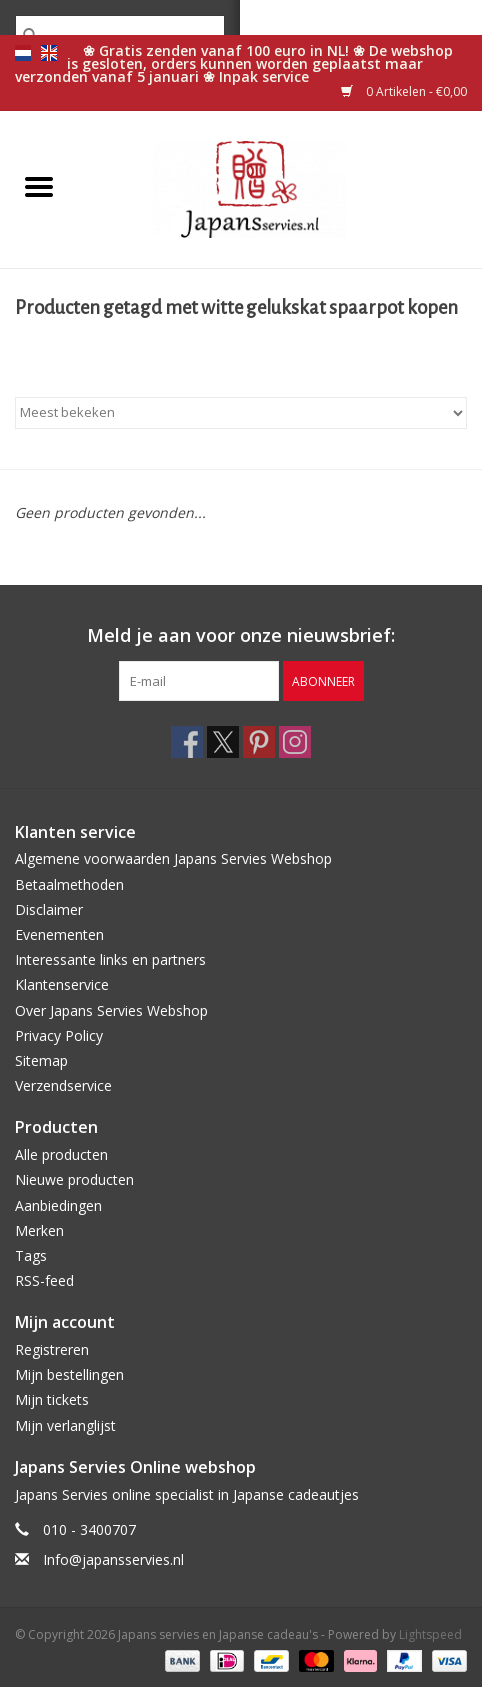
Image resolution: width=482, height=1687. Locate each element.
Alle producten (61, 1154)
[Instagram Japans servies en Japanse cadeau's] (295, 742)
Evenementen (59, 934)
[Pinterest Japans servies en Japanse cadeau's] (259, 742)
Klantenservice (62, 984)
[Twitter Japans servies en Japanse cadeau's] (223, 742)
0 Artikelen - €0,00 (404, 91)
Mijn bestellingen (69, 1374)
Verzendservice (63, 1085)
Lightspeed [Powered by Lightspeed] (430, 1634)
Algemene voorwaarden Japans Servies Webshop (173, 858)
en (49, 53)
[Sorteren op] (241, 413)
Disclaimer (49, 909)
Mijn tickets (52, 1399)
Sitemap (41, 1060)
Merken (39, 1230)
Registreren (52, 1349)
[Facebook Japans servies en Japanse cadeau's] (187, 742)
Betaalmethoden (69, 884)
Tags (31, 1255)
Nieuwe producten (74, 1179)
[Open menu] (39, 186)
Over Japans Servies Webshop (111, 1010)
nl (23, 53)
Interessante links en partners (110, 959)
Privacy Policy (59, 1035)
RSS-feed (44, 1280)
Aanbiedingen (58, 1205)
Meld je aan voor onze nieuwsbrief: (241, 635)
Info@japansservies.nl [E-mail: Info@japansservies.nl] (113, 1559)
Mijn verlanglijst (65, 1425)
